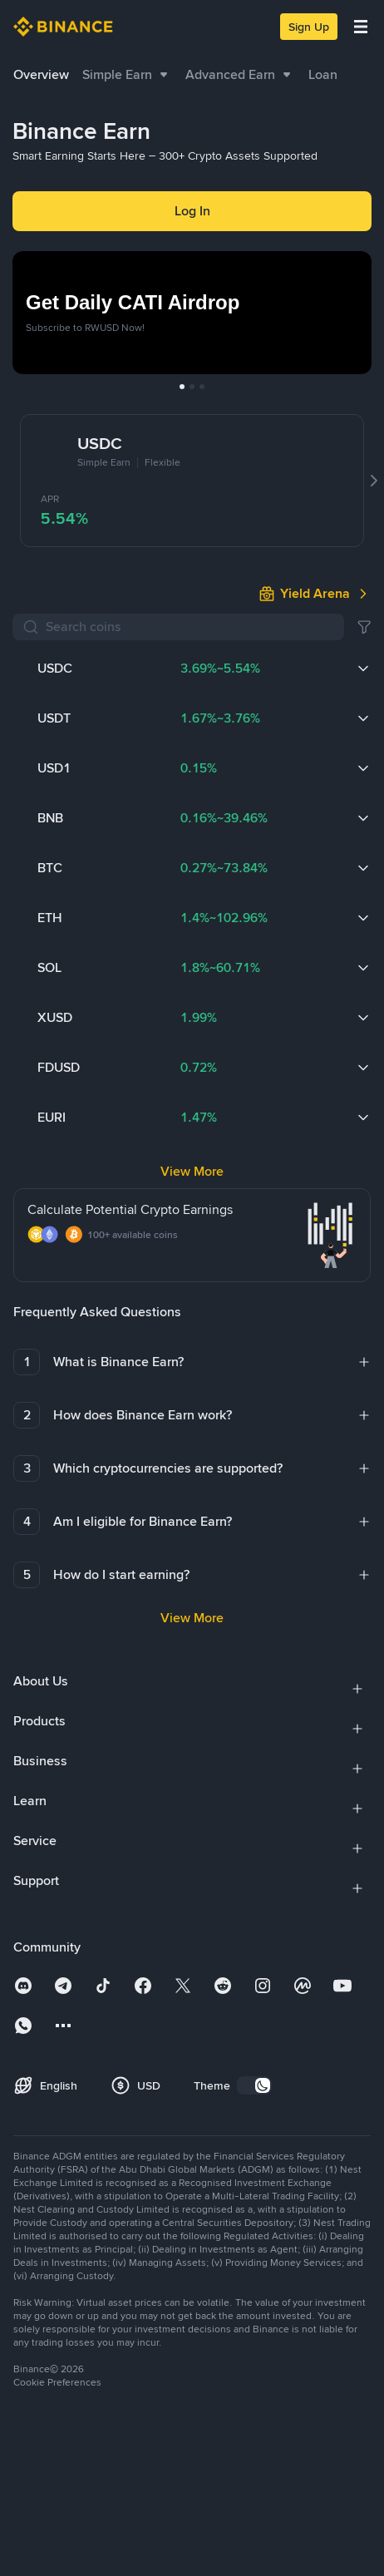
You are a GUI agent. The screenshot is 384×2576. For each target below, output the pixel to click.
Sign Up (308, 26)
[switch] (254, 1894)
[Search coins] (190, 481)
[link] (315, 448)
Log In (192, 211)
